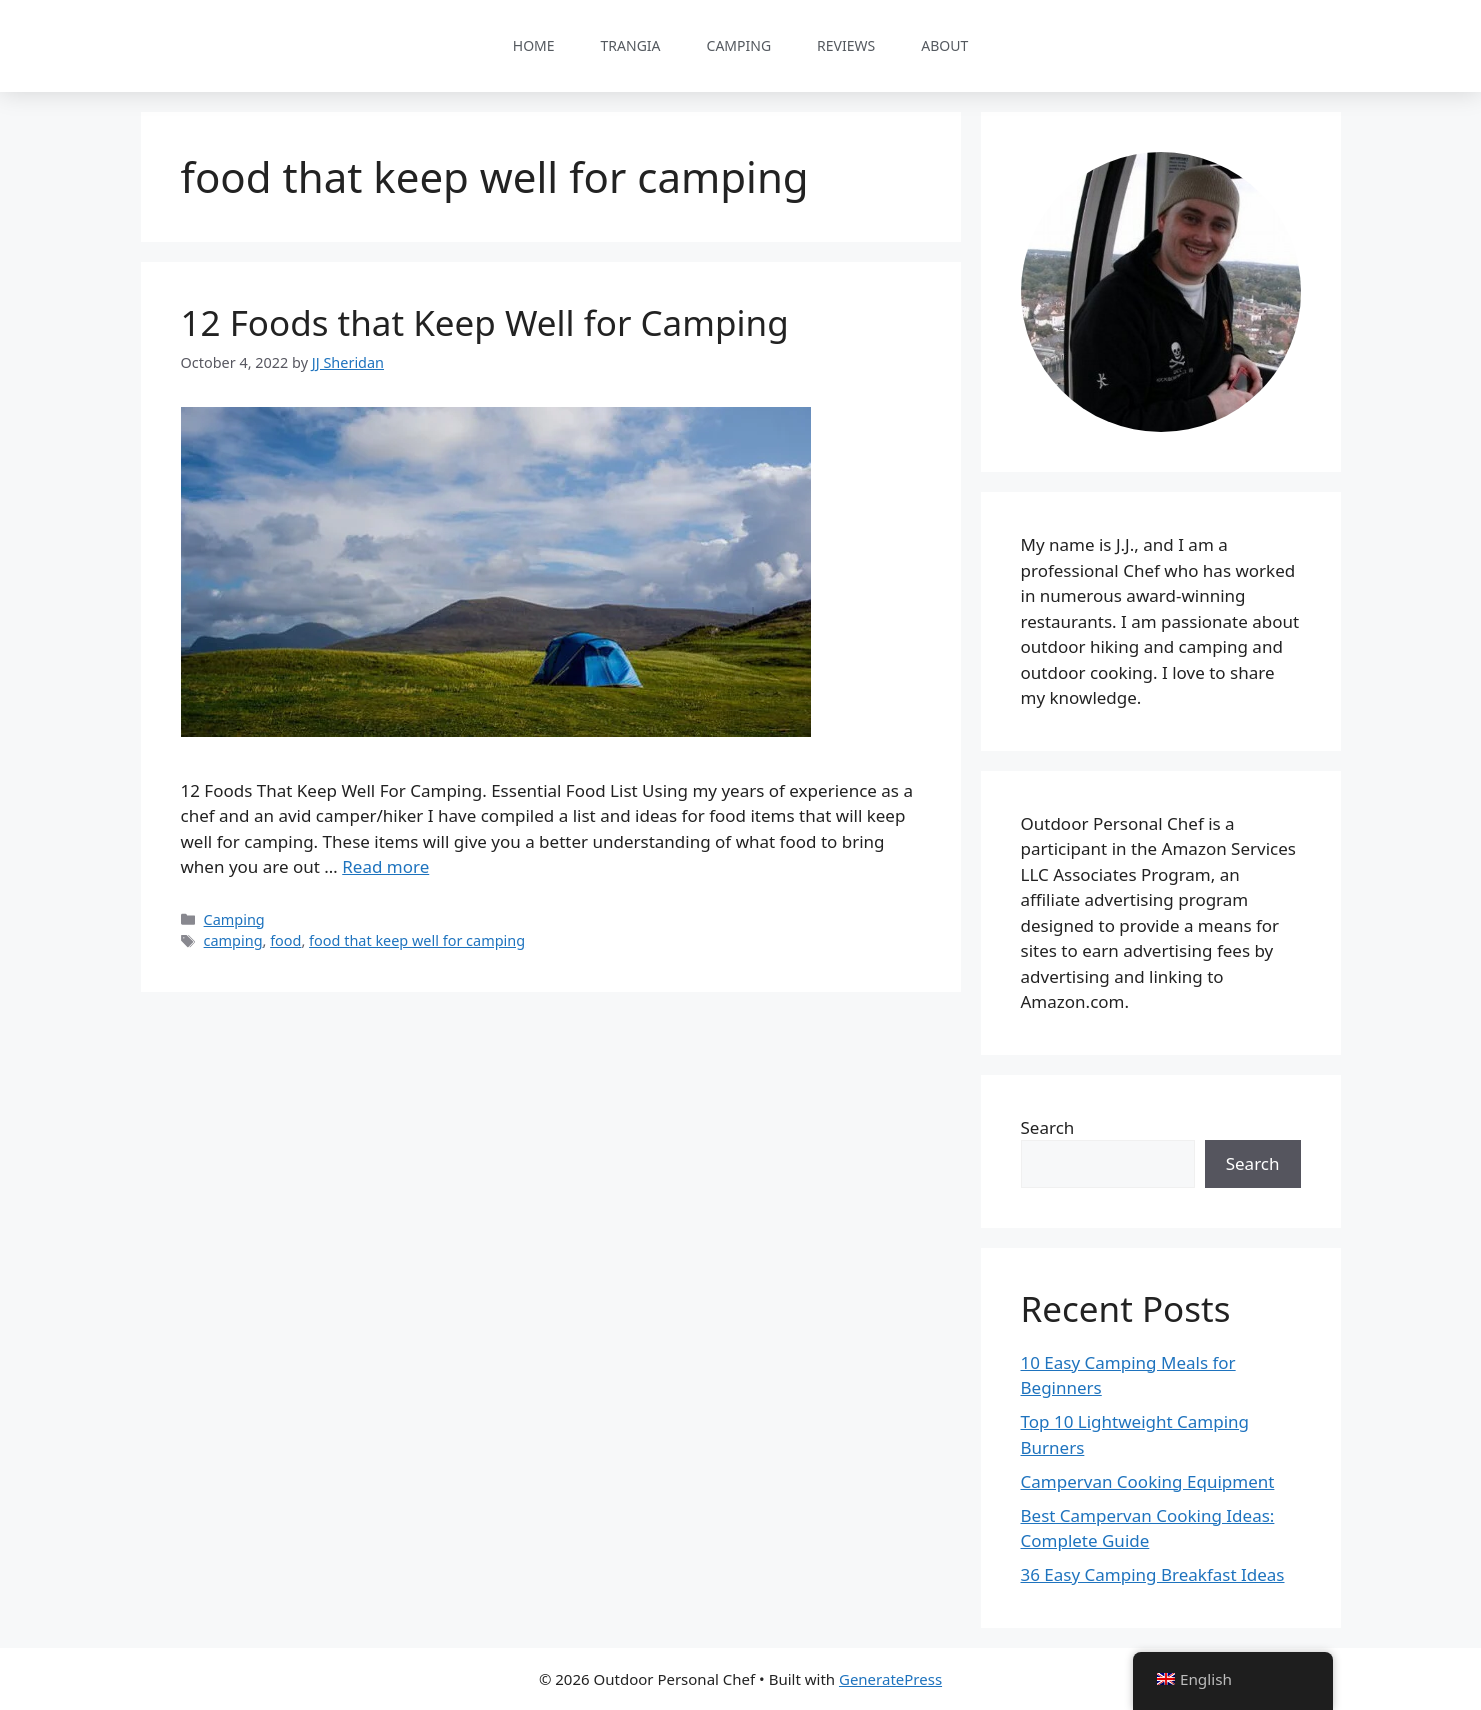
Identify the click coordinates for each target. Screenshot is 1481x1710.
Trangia (631, 45)
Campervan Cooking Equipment (1148, 1481)
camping (233, 940)
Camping (739, 45)
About (944, 45)
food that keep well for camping (417, 940)
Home (534, 45)
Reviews (846, 45)
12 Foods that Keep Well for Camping (485, 322)
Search (1048, 1127)
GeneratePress (890, 1679)
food (285, 940)
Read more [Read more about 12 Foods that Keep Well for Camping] (385, 866)
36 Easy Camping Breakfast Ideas (1153, 1574)
